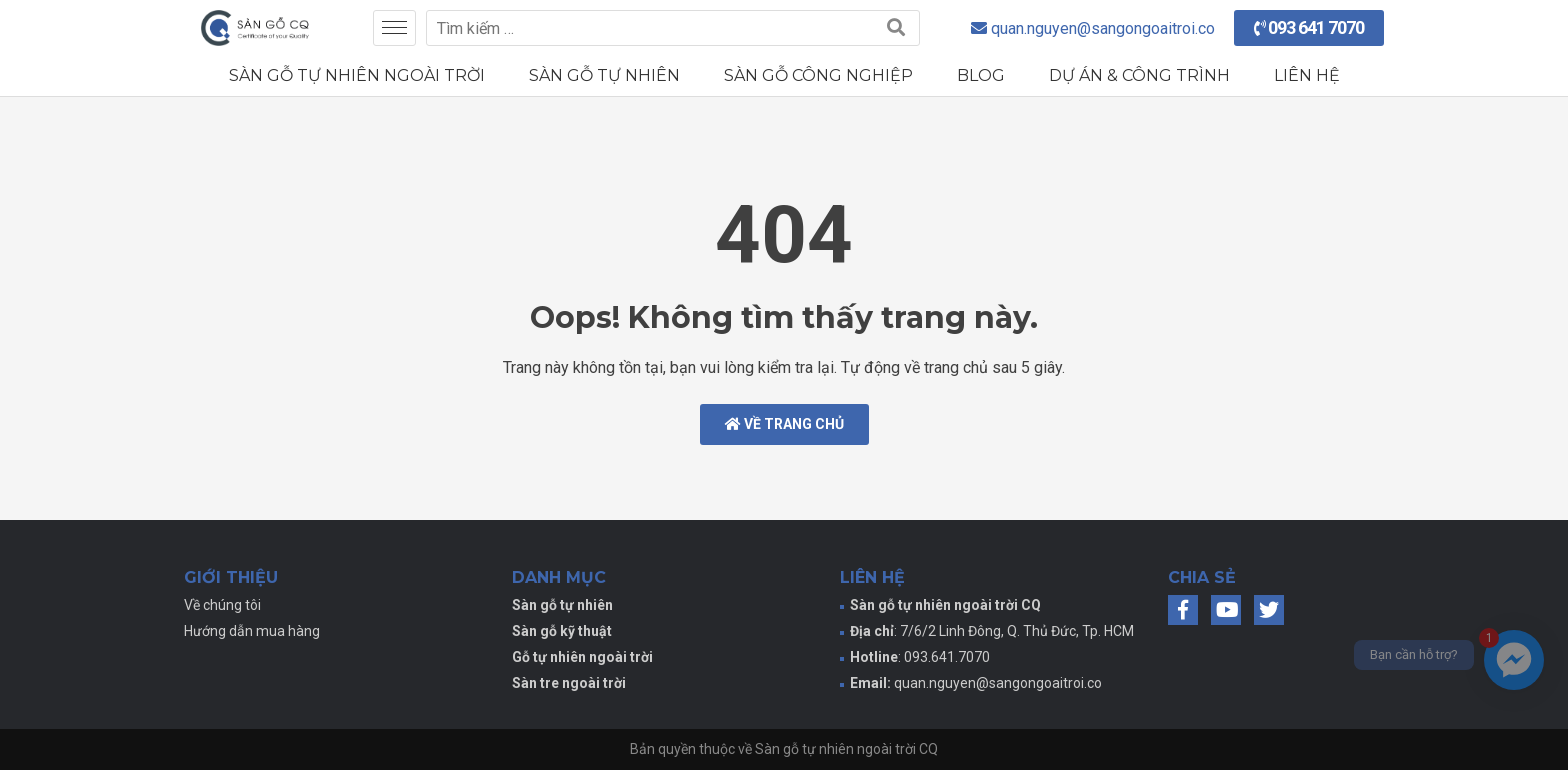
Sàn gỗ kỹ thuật (562, 631)
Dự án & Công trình (1139, 75)
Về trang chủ (784, 424)
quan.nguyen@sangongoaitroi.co (998, 683)
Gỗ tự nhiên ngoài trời (582, 657)
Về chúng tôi (222, 605)
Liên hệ (1307, 75)
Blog (981, 75)
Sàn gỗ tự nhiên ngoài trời (357, 75)
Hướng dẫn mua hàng (252, 631)
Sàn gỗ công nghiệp (818, 75)
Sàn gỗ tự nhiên (604, 75)
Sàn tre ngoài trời (569, 683)
